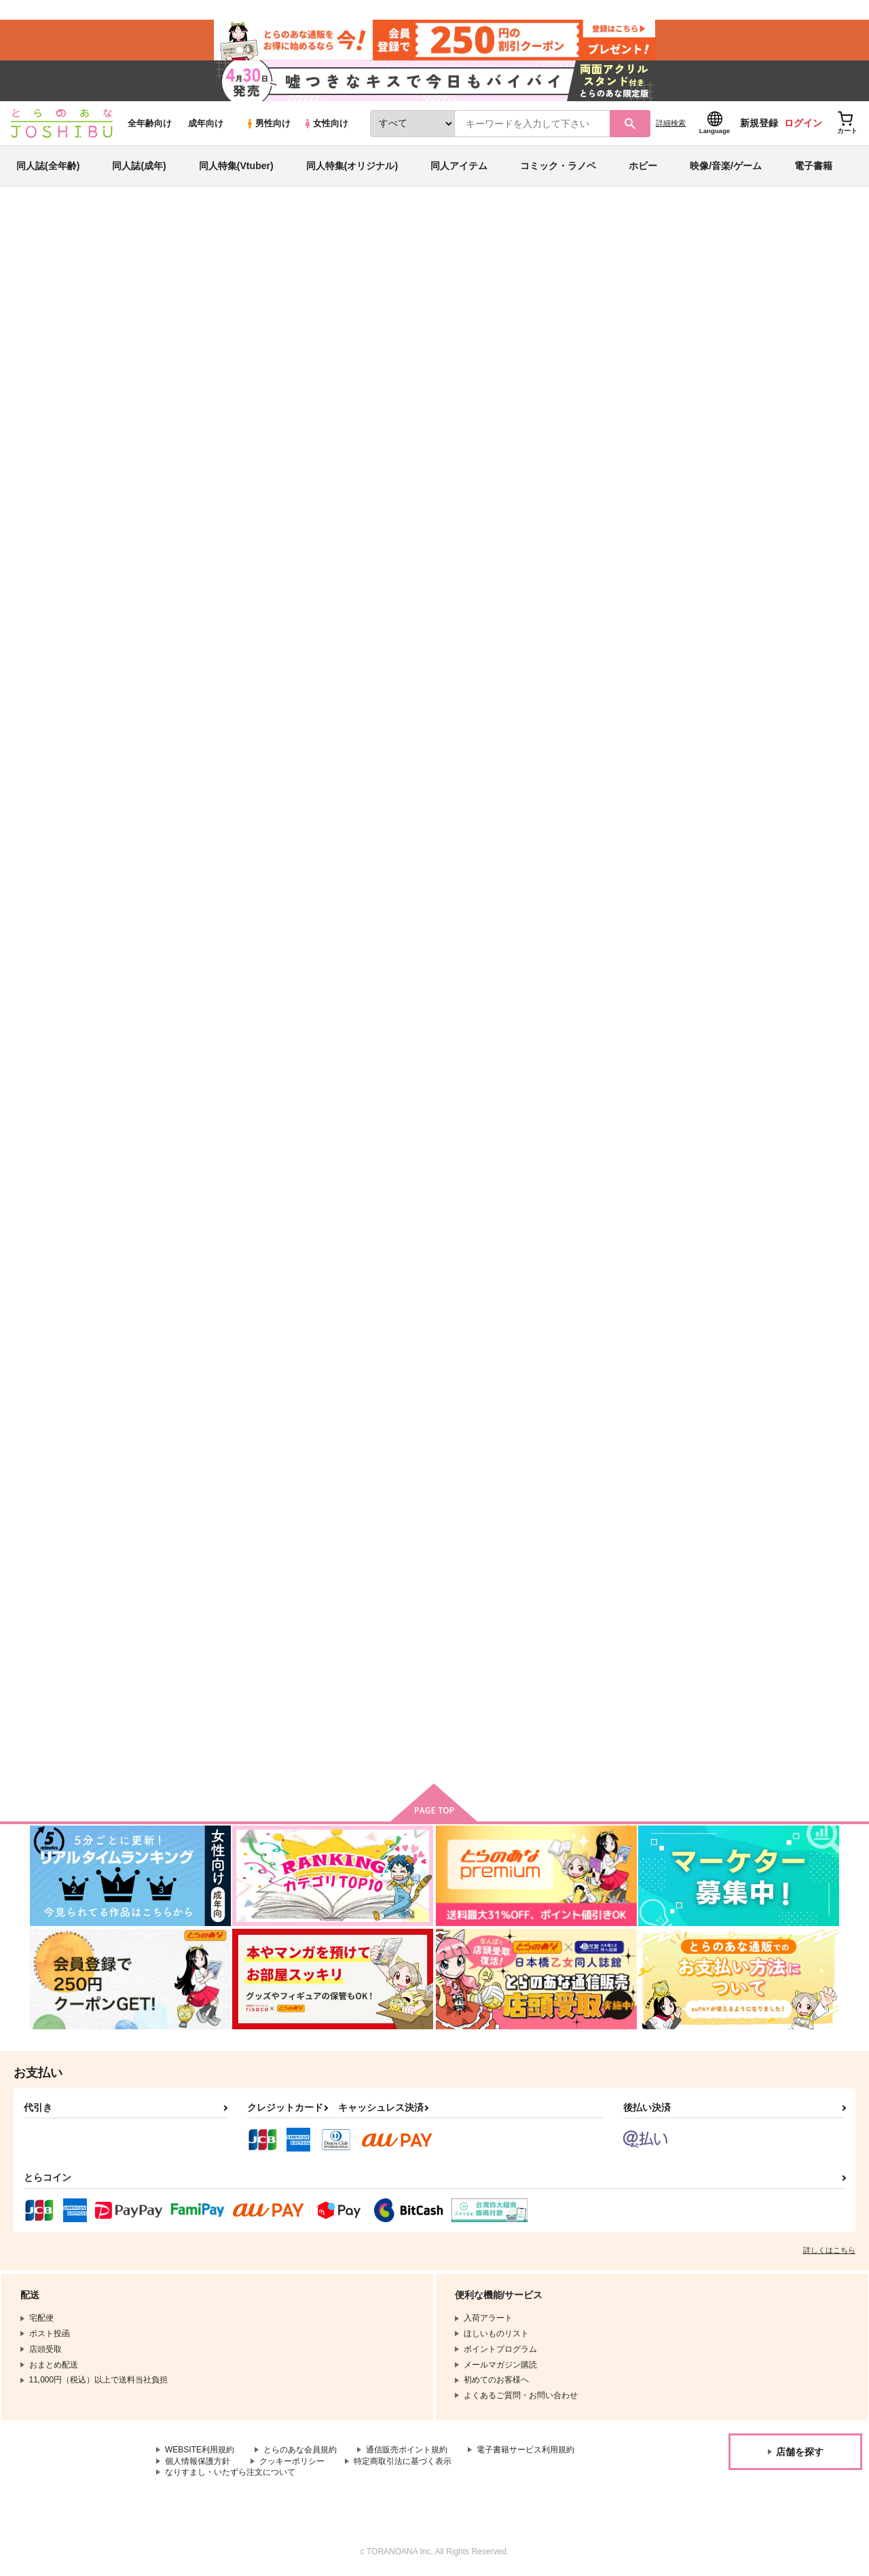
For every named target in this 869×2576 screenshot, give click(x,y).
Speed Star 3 (742, 980)
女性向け (325, 123)
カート (672, 763)
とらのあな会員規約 (300, 2449)
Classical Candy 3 (487, 1309)
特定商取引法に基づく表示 (402, 2461)
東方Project (712, 289)
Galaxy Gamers (216, 980)
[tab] (342, 430)
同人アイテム (458, 165)
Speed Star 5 (477, 652)
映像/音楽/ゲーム (726, 165)
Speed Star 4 (609, 652)
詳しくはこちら (829, 2250)
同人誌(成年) (139, 165)
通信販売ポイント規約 (406, 2449)
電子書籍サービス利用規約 (525, 2449)
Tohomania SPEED (622, 980)
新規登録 (759, 122)
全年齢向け (150, 123)
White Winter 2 (347, 1309)
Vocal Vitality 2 (613, 1309)
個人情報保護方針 (197, 2461)
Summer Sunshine (754, 1309)
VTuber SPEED (486, 289)
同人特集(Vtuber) (236, 165)
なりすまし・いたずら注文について (230, 2472)
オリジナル (662, 289)
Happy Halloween (486, 980)
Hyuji (153, 289)
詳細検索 (671, 123)
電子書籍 (813, 165)
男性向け (268, 123)
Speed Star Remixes (758, 652)
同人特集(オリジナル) (352, 165)
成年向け (205, 123)
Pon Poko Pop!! (217, 1309)
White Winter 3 (569, 289)
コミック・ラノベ (558, 165)
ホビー (643, 165)
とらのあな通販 (55, 225)
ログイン (803, 122)
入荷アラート (635, 261)
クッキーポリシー (292, 2461)
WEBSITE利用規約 (199, 2449)
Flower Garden (215, 1638)
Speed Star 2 (344, 1638)
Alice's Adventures (356, 980)
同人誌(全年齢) (47, 165)
